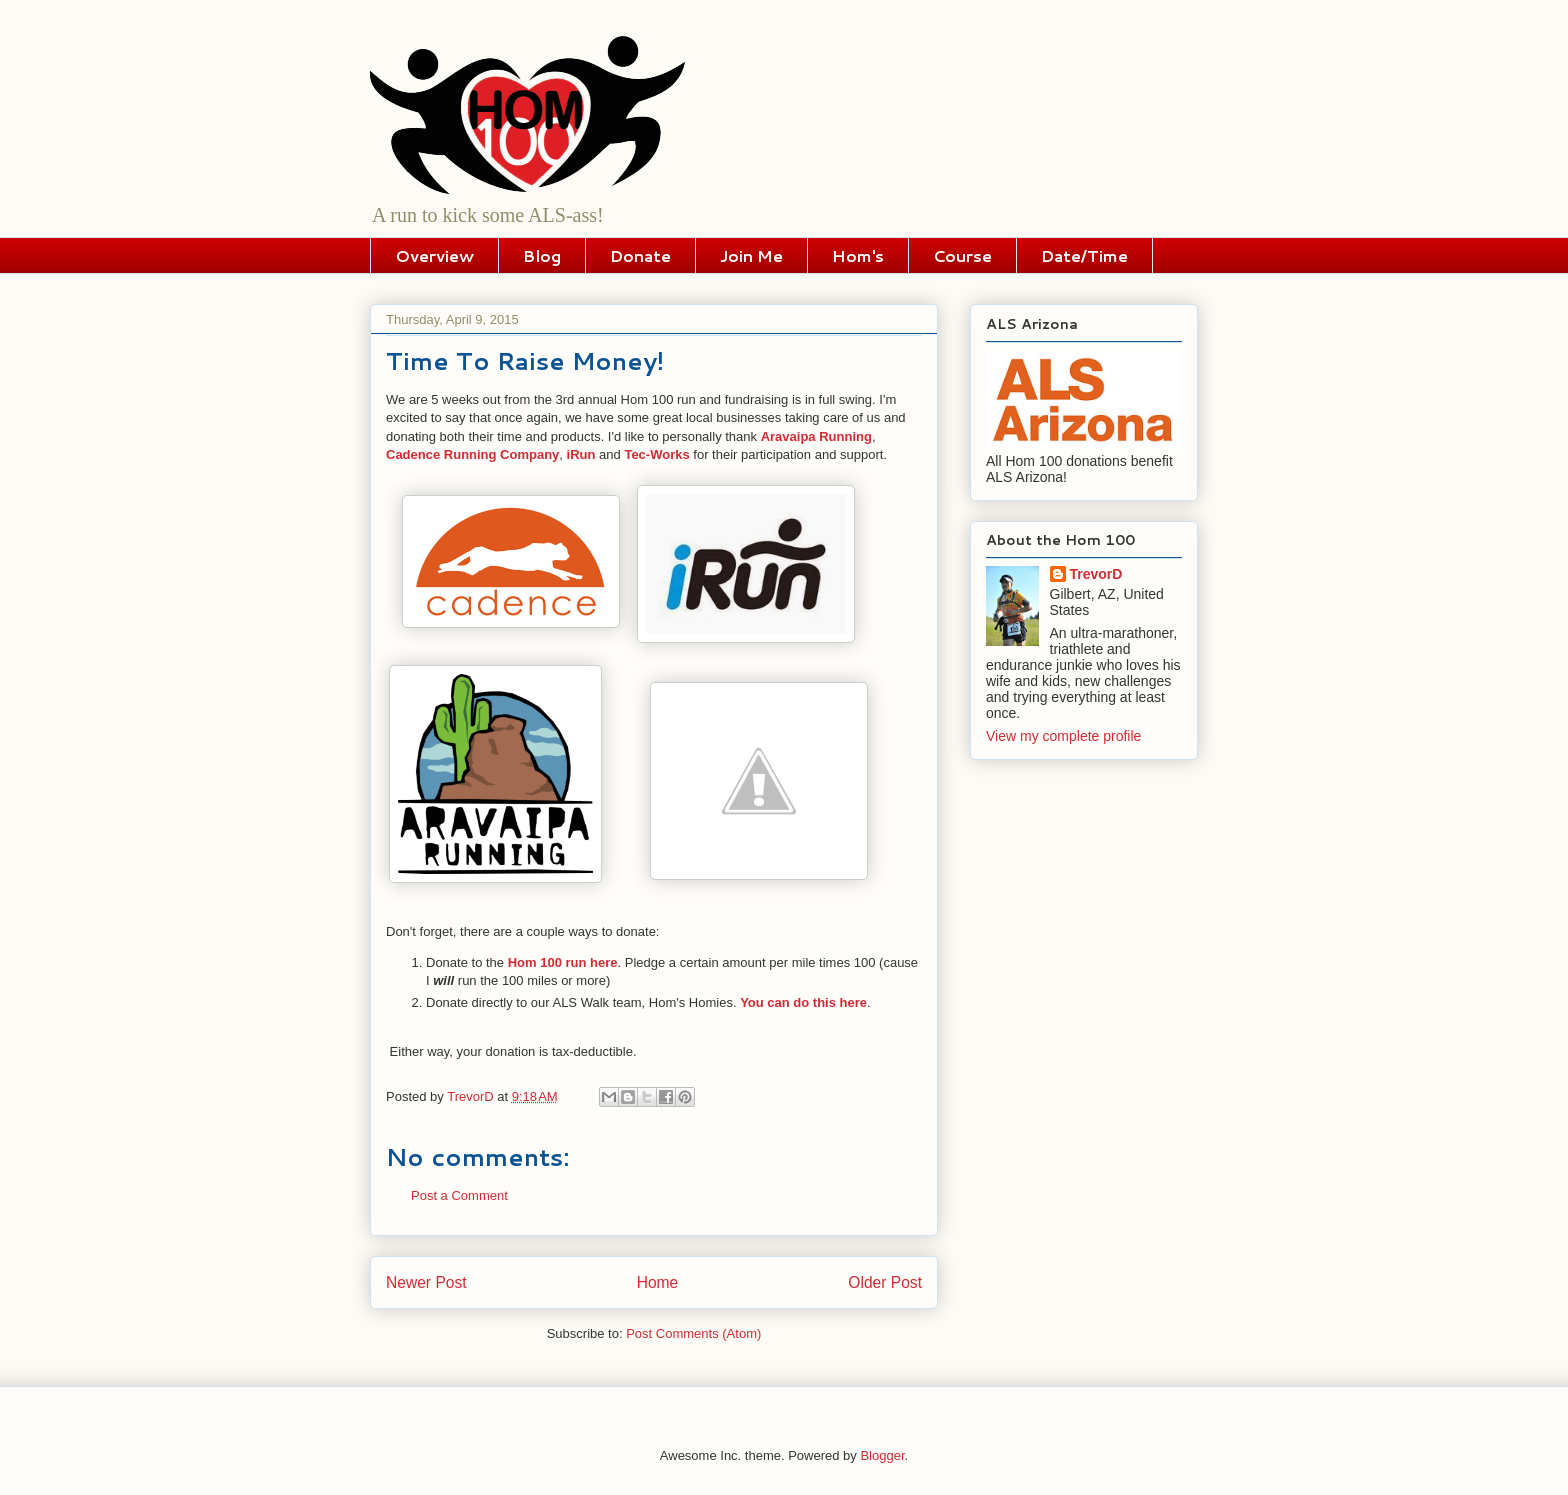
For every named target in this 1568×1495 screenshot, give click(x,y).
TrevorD (1096, 574)
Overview (434, 255)
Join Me (751, 255)
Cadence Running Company (472, 454)
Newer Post (426, 1282)
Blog (542, 255)
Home (658, 1282)
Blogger (882, 1455)
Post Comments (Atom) (693, 1333)
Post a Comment (459, 1195)
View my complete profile (1063, 736)
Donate (640, 255)
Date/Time (1084, 255)
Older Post (885, 1282)
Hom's (858, 255)
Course (962, 255)
